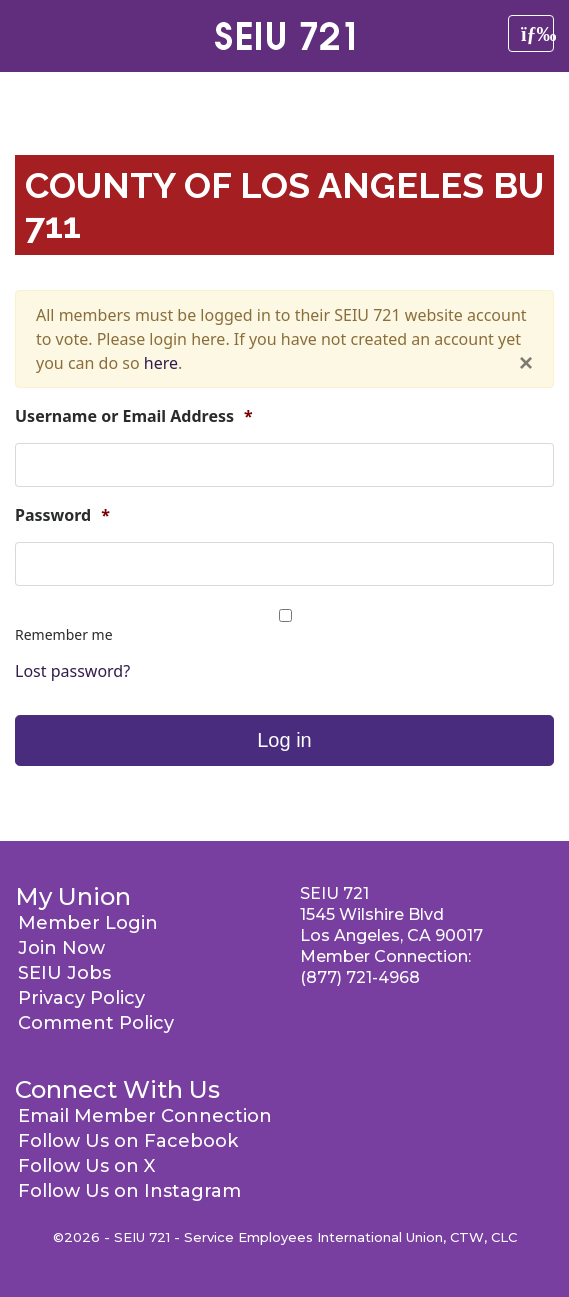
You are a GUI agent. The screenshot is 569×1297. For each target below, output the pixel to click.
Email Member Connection (145, 1116)
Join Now (61, 948)
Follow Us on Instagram (129, 1191)
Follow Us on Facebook (128, 1141)
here (161, 363)
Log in (284, 740)
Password (62, 515)
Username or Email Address (134, 416)
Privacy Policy (81, 998)
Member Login (88, 923)
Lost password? (72, 671)
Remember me (64, 634)
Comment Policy (96, 1023)
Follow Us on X (86, 1166)
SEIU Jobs (64, 973)
